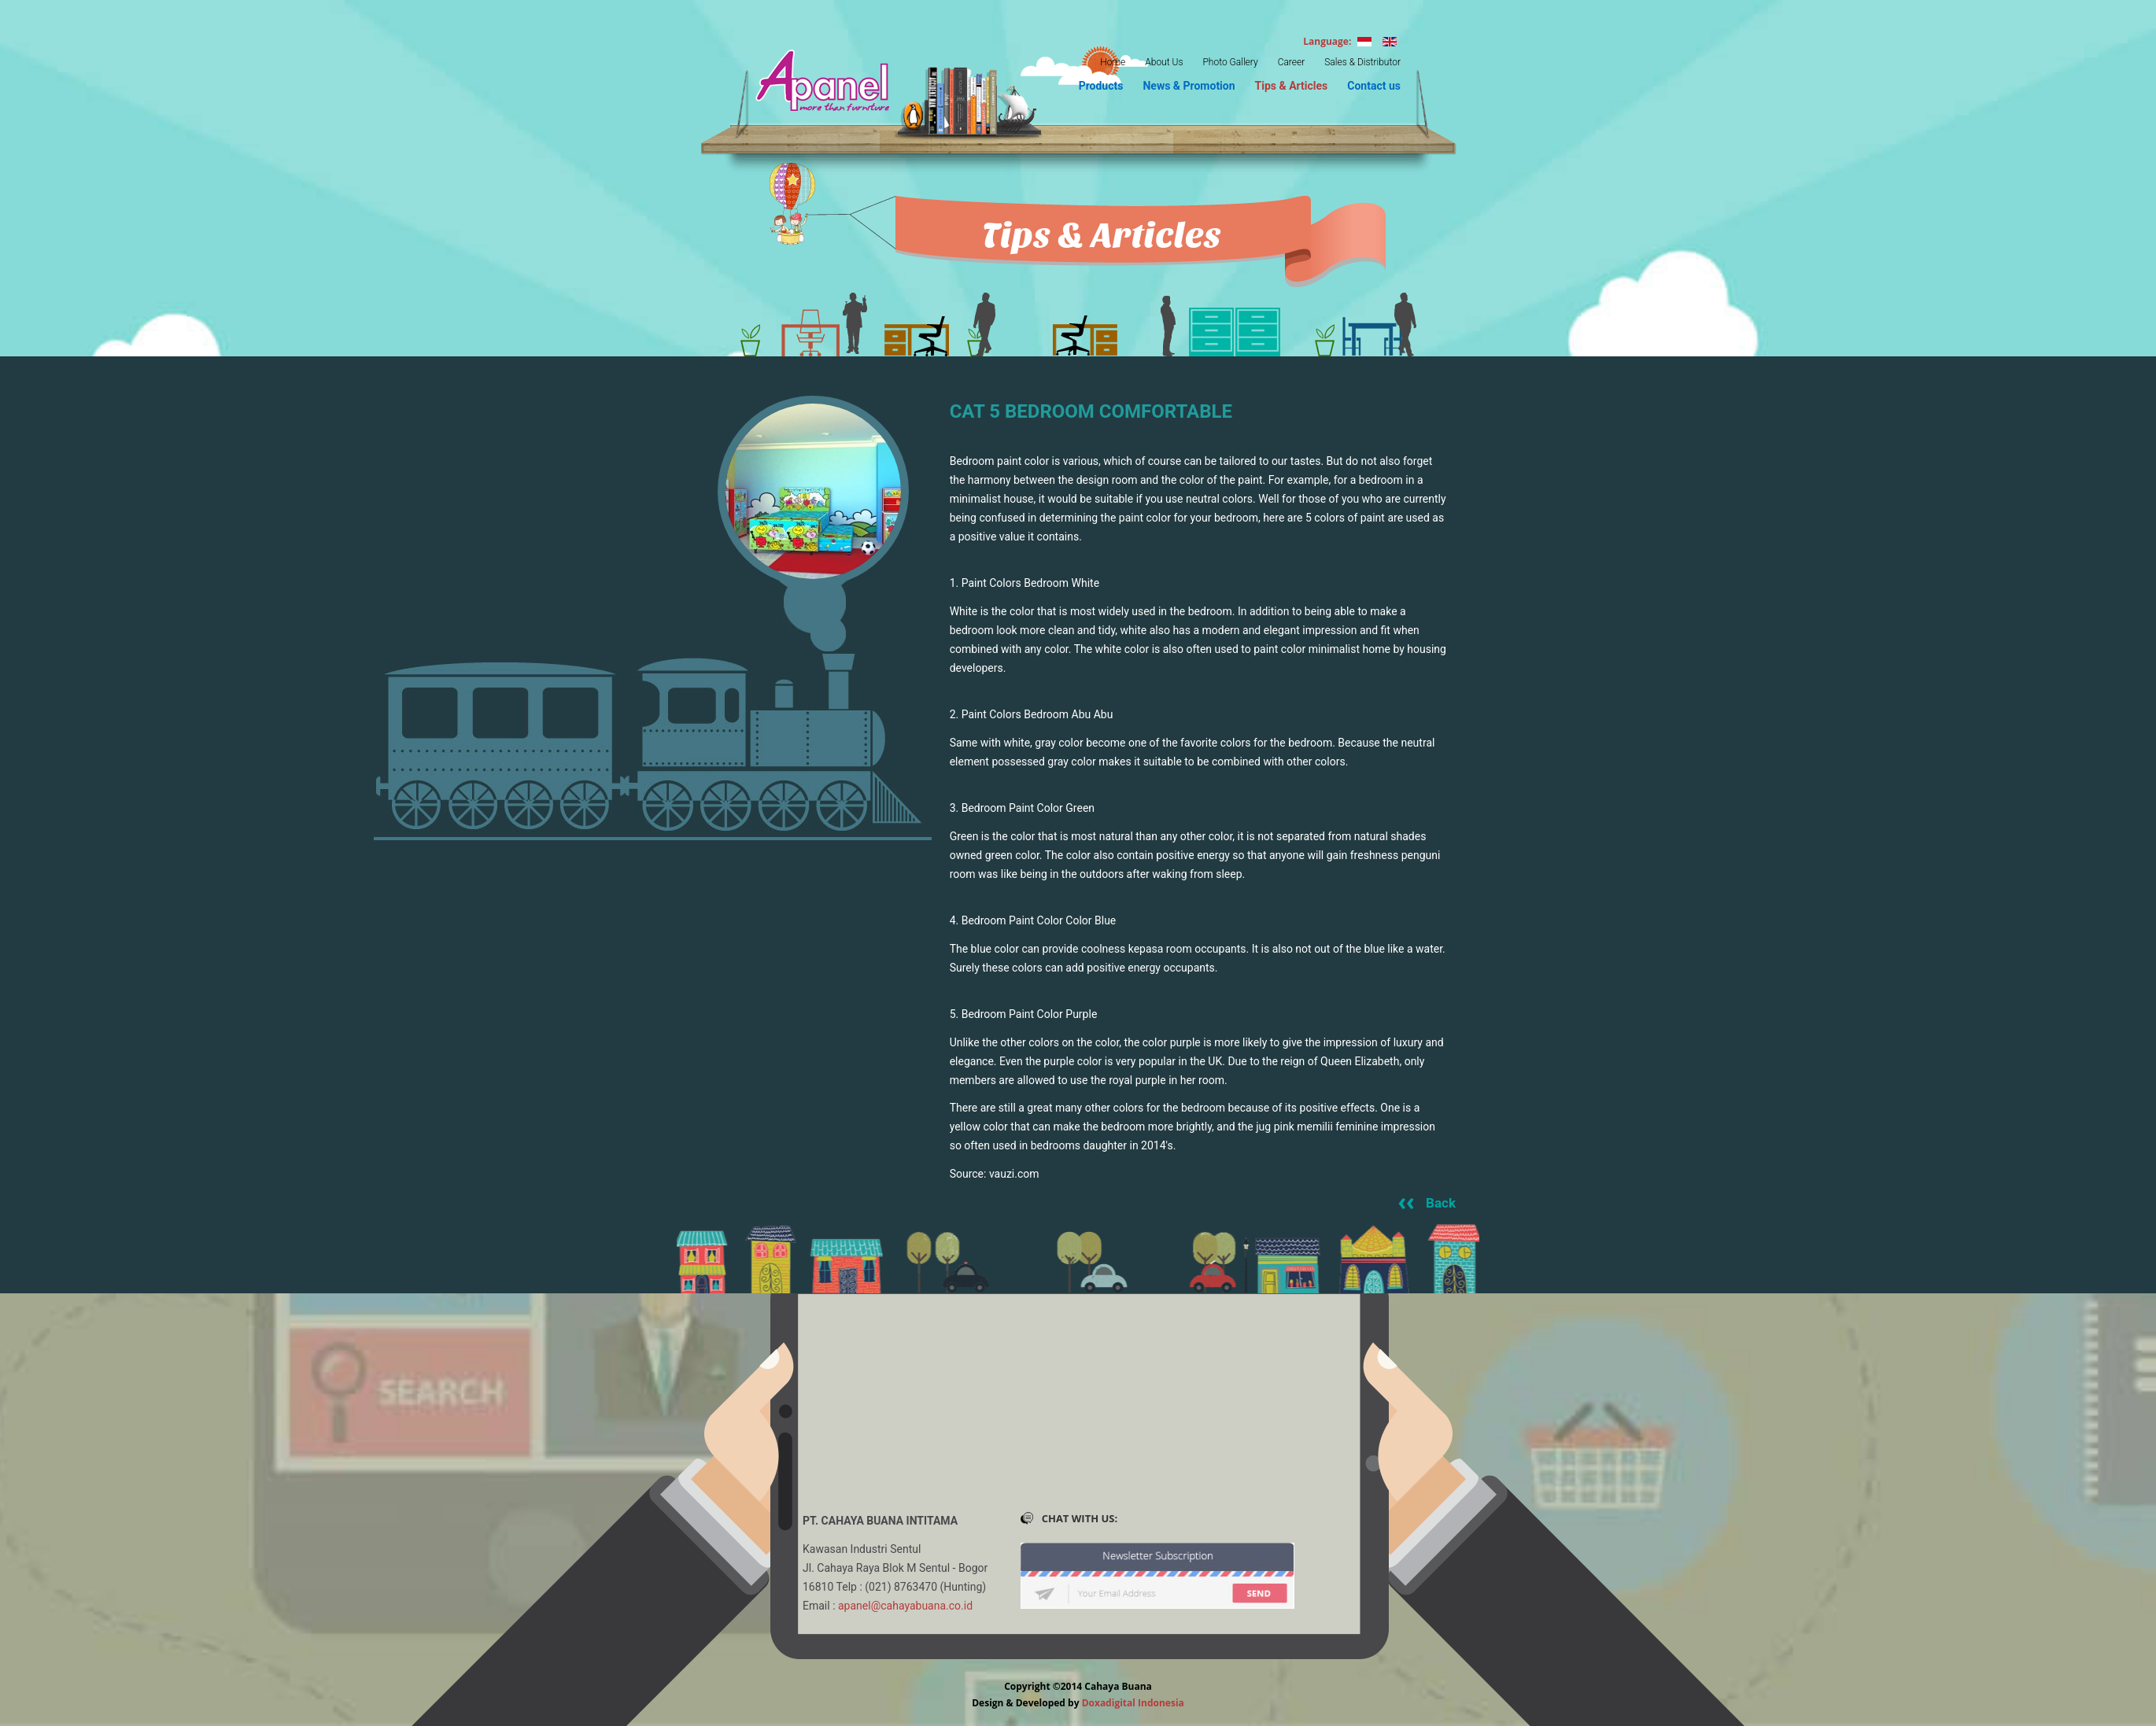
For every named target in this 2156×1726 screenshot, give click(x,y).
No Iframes (1078, 1427)
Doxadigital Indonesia (1133, 1702)
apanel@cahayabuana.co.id (905, 1605)
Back (1441, 1203)
